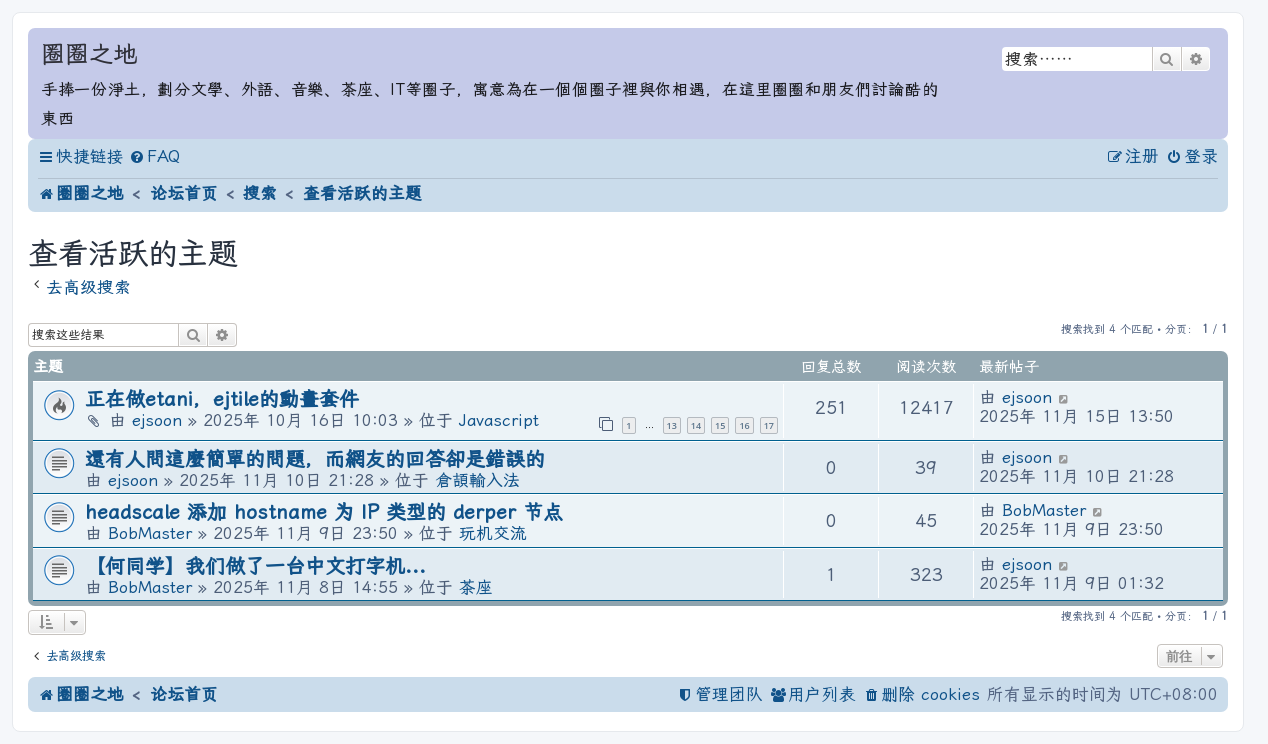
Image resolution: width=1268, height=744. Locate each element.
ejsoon (157, 420)
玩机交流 (493, 533)
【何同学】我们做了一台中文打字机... (255, 566)
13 (672, 425)
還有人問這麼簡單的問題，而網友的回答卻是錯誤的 (315, 459)
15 (720, 425)
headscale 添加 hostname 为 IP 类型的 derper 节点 (324, 512)
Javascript (499, 420)
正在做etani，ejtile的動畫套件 (222, 399)
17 (769, 425)
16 (744, 425)
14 (696, 425)
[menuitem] (154, 157)
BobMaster (150, 533)
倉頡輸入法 (477, 480)
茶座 (476, 587)
